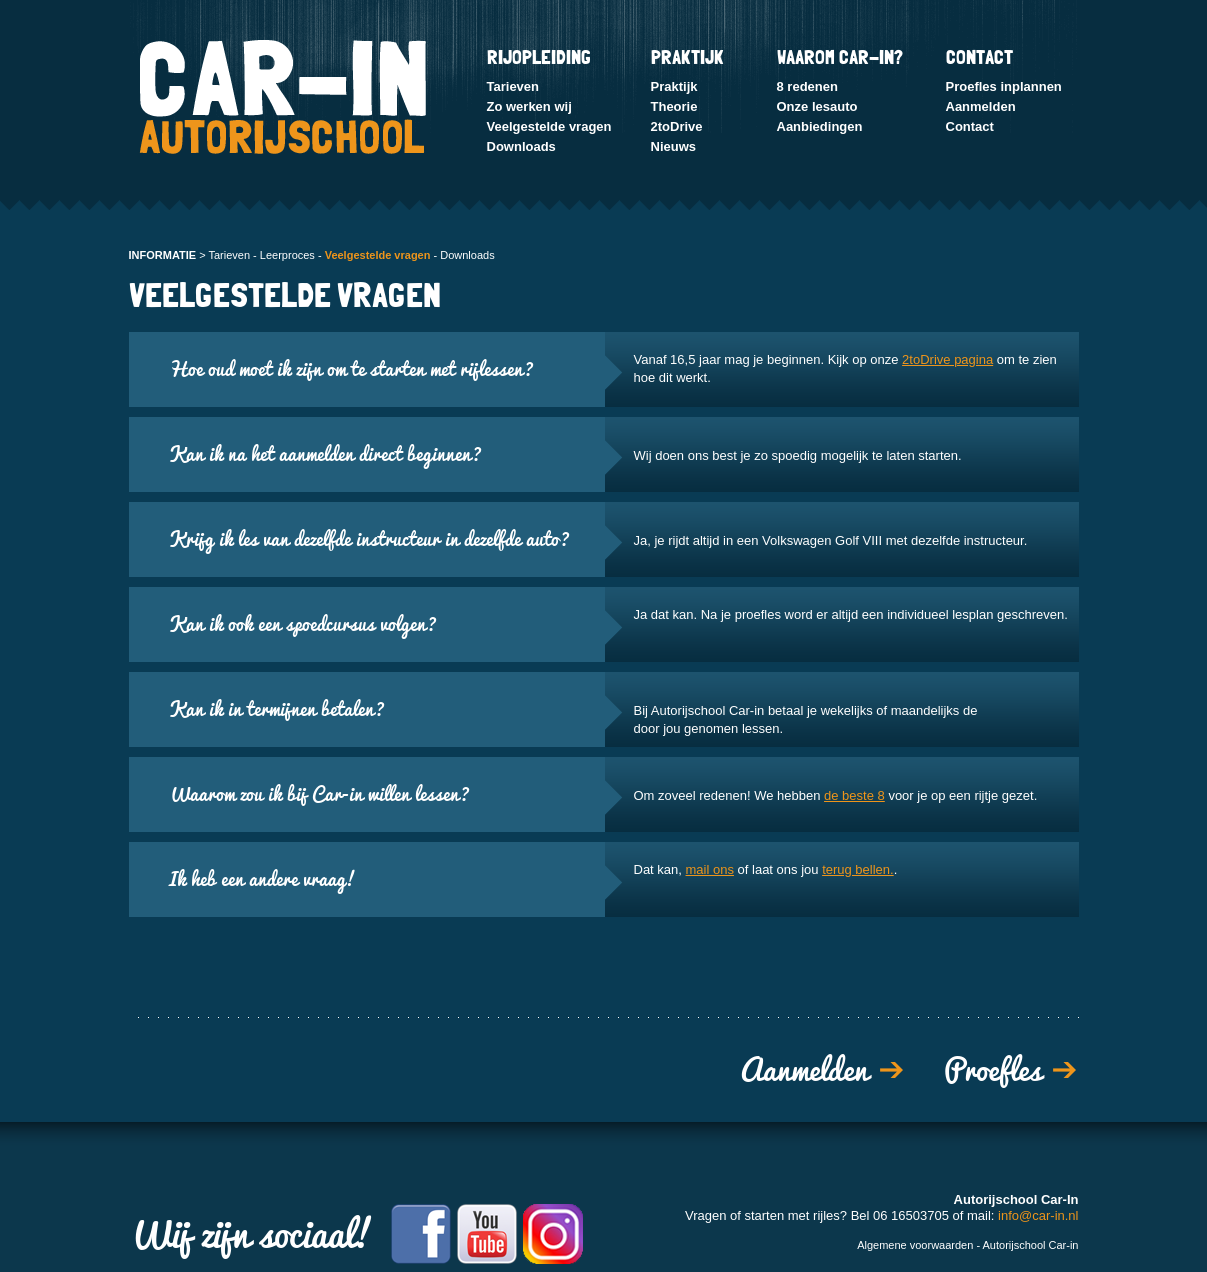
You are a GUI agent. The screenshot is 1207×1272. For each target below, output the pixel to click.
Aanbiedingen (820, 126)
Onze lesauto (817, 106)
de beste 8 (854, 795)
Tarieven (513, 86)
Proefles (992, 1070)
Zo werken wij (529, 106)
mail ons (710, 869)
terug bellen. (858, 869)
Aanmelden (981, 106)
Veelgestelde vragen (549, 126)
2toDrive (677, 126)
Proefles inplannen (1004, 86)
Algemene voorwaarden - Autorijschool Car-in (967, 1245)
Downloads (521, 146)
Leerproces (287, 255)
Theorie (674, 106)
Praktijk (674, 86)
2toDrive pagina (947, 359)
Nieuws (674, 146)
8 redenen (807, 86)
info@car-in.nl (1038, 1215)
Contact (970, 126)
